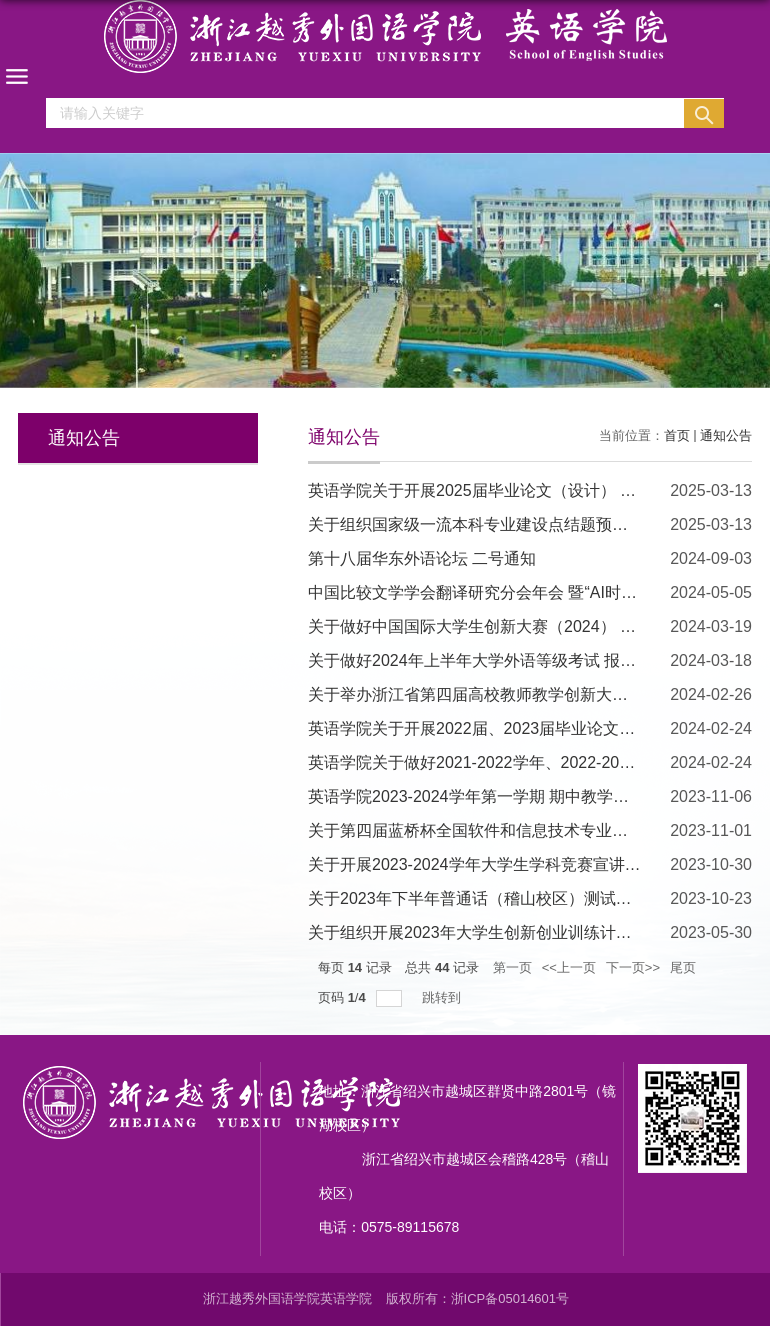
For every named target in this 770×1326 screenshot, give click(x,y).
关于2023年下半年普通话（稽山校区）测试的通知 (486, 898)
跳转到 (443, 997)
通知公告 (726, 435)
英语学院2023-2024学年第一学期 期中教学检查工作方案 (508, 796)
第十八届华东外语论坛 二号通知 (422, 558)
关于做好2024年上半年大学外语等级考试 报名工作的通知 (512, 660)
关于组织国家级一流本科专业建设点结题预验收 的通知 (502, 524)
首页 (677, 435)
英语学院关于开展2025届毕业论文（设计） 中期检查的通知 (520, 490)
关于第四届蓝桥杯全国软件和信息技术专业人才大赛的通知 (516, 830)
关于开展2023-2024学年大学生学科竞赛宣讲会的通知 (498, 864)
